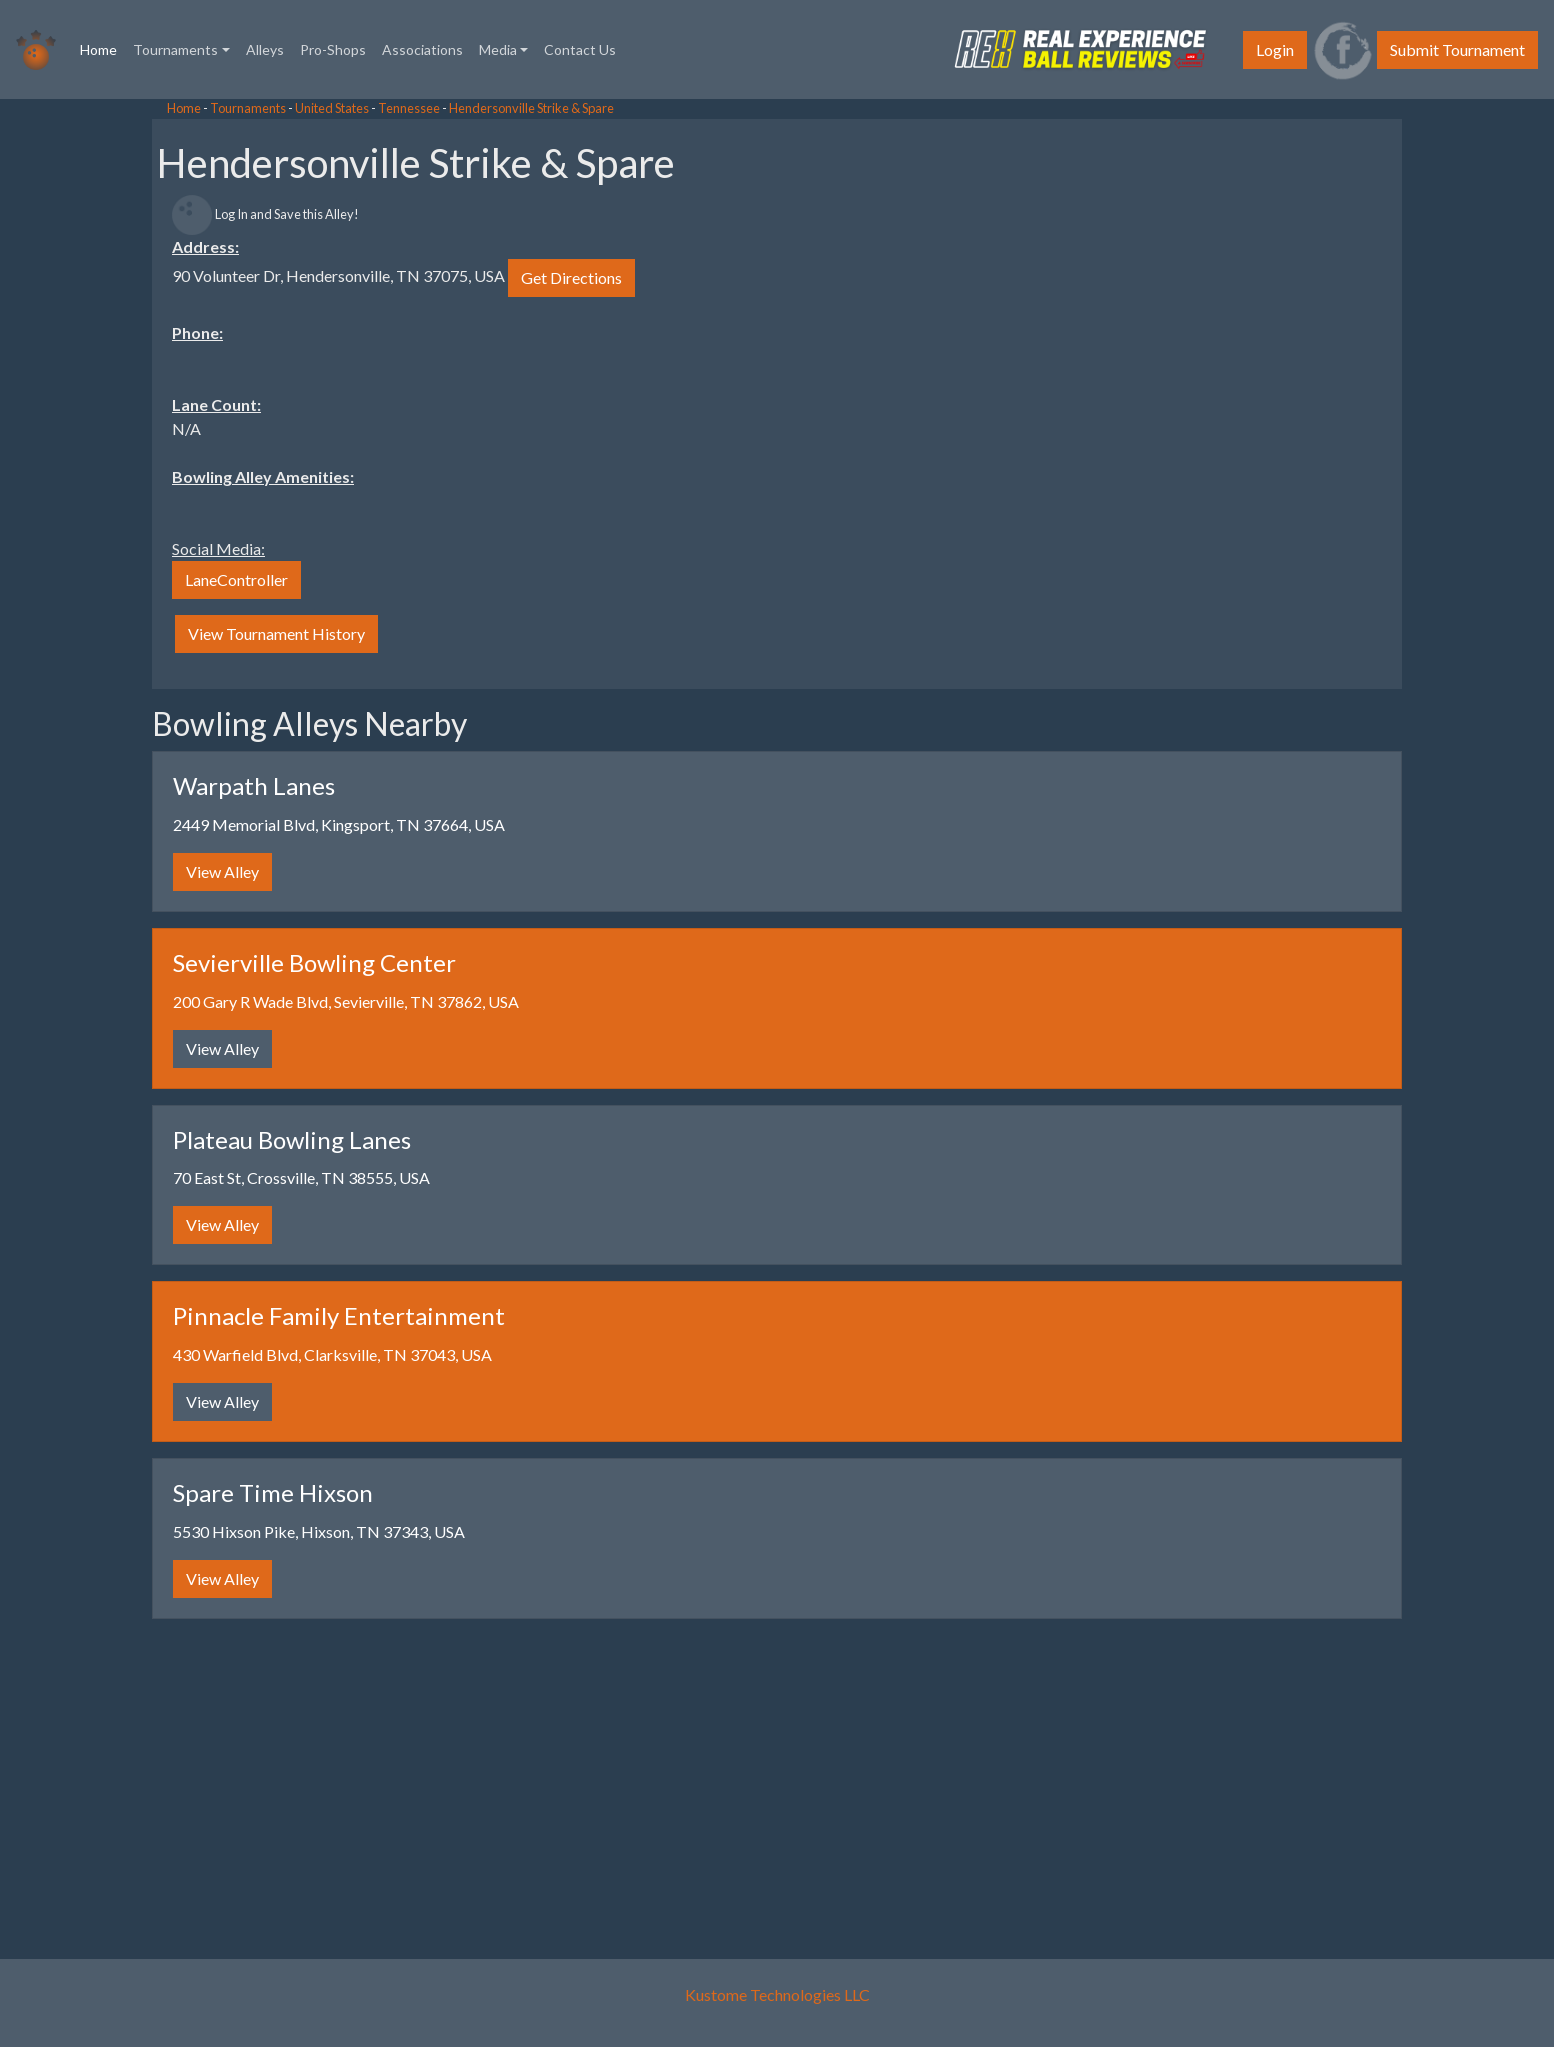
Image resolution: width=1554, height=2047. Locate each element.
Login (1275, 49)
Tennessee (409, 108)
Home (102, 48)
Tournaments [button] (175, 49)
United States (332, 108)
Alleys (265, 49)
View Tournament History (276, 633)
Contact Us (580, 49)
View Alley (222, 871)
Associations (422, 49)
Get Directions (571, 277)
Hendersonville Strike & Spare (531, 108)
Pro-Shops (333, 49)
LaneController (236, 579)
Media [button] (498, 49)
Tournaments (248, 108)
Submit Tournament (1457, 49)
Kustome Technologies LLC (777, 1994)
